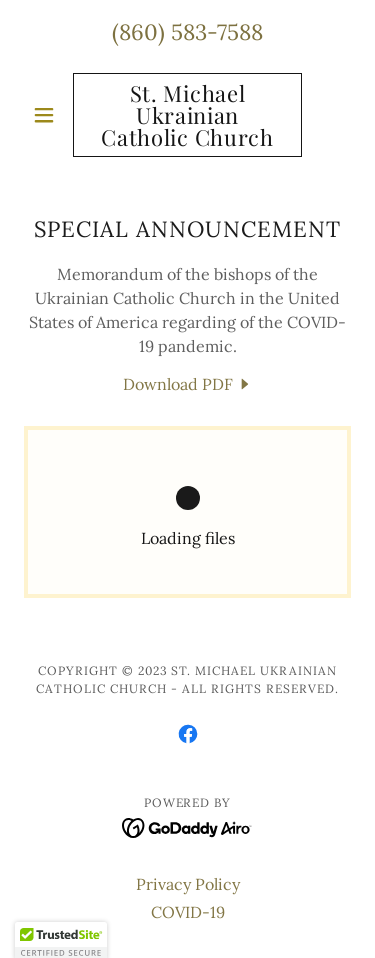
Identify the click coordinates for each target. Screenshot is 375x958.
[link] (187, 115)
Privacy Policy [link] (188, 884)
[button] (48, 115)
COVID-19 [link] (188, 912)
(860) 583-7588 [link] (187, 32)
